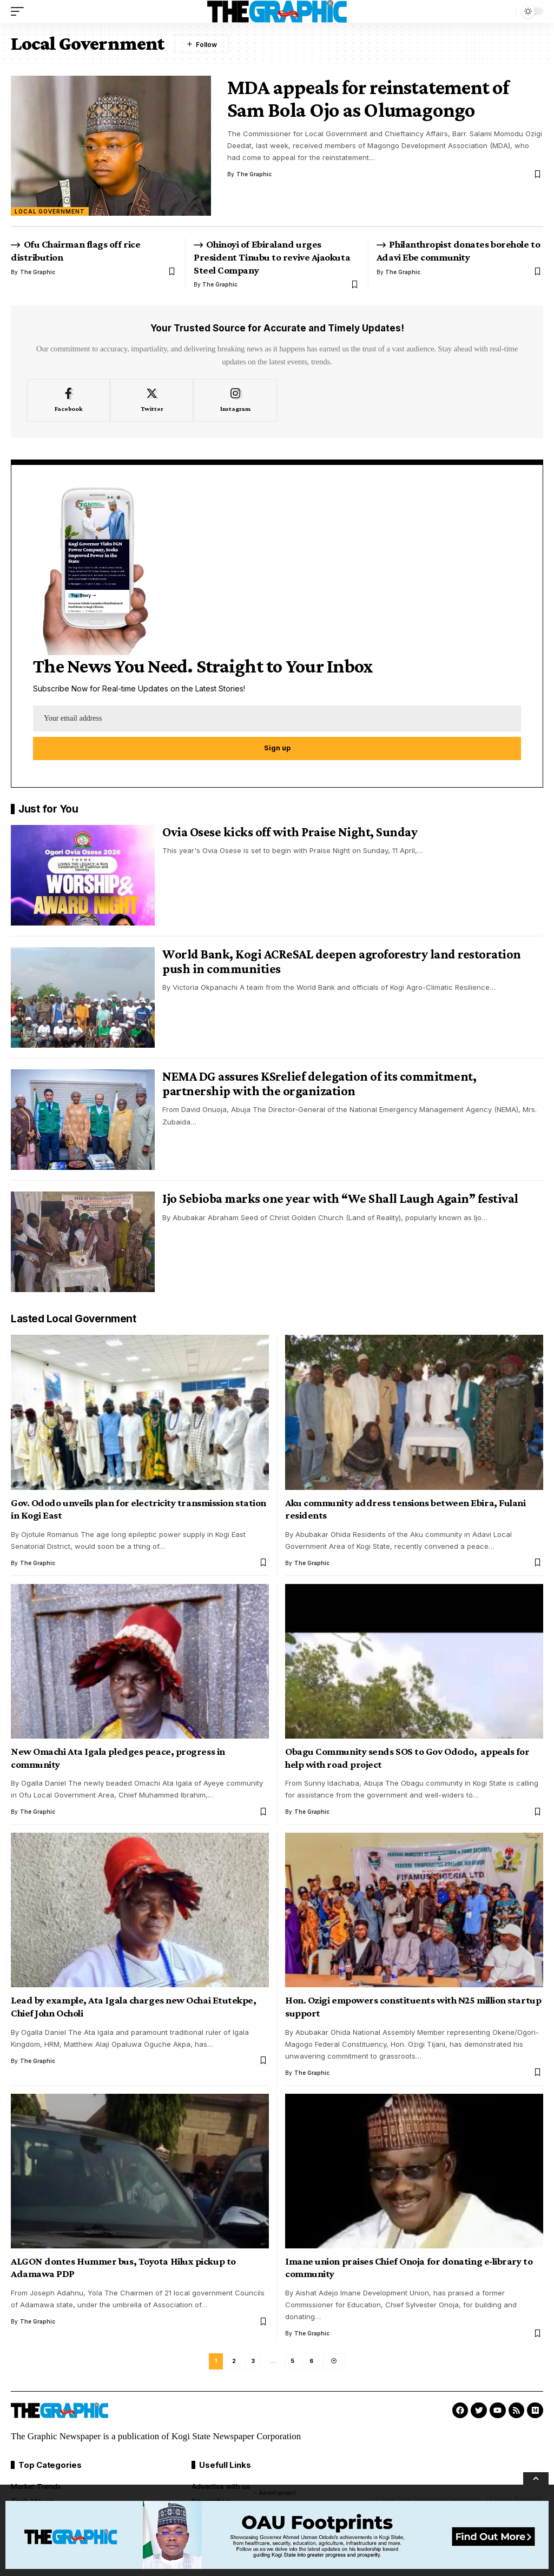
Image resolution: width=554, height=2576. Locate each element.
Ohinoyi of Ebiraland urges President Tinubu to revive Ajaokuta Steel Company (272, 257)
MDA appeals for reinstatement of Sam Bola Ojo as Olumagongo (368, 98)
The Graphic (254, 174)
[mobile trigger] (20, 11)
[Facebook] (68, 400)
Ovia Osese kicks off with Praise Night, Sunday (289, 832)
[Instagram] (235, 400)
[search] (505, 11)
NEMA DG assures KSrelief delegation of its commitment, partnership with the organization (319, 1084)
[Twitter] (151, 400)
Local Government (50, 211)
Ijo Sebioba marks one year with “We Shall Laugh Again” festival (341, 1199)
